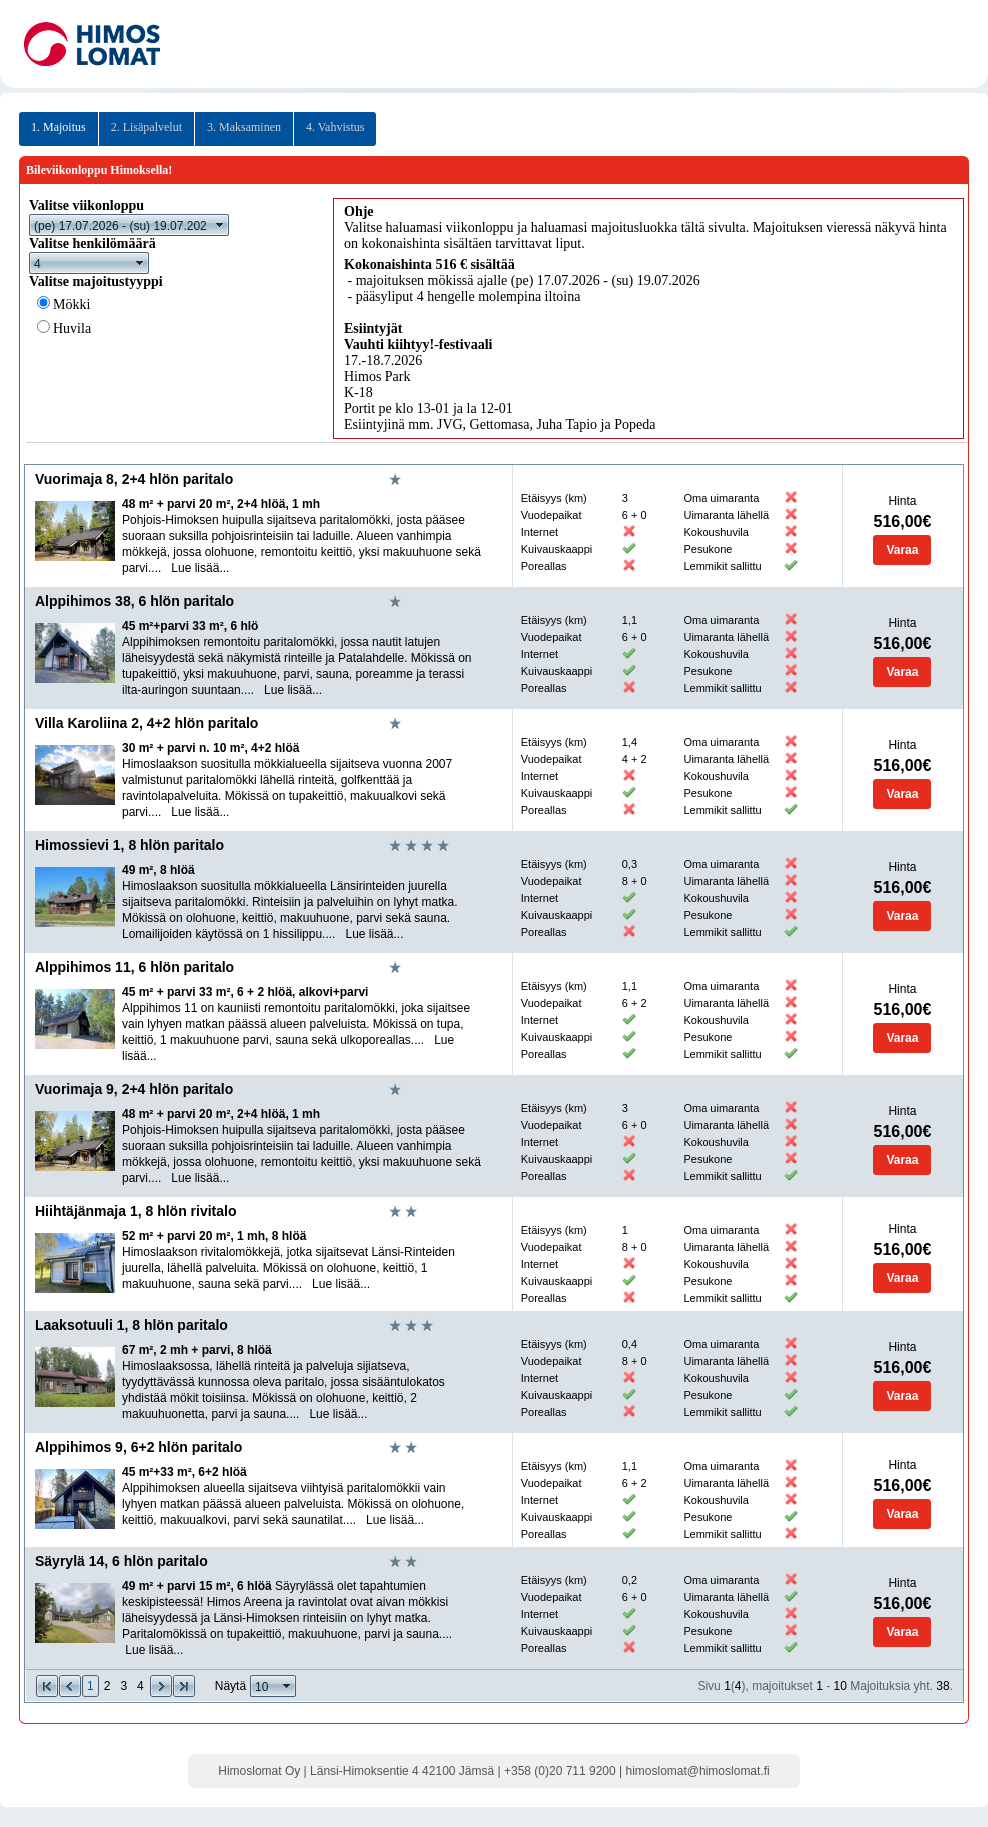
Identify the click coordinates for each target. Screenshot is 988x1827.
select (220, 225)
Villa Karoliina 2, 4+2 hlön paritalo (146, 723)
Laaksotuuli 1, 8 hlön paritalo (131, 1325)
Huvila (72, 328)
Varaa (902, 550)
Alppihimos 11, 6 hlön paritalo (134, 967)
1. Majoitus (58, 127)
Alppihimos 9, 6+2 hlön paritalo (138, 1447)
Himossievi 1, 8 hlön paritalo (129, 845)
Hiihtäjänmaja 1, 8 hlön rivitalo (136, 1211)
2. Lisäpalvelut (146, 127)
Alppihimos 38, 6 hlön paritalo (134, 601)
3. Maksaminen (244, 127)
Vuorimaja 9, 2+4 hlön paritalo (134, 1089)
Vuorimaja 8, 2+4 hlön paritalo (134, 479)
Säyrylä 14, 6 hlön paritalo (121, 1561)
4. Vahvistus (335, 127)
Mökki (71, 304)
